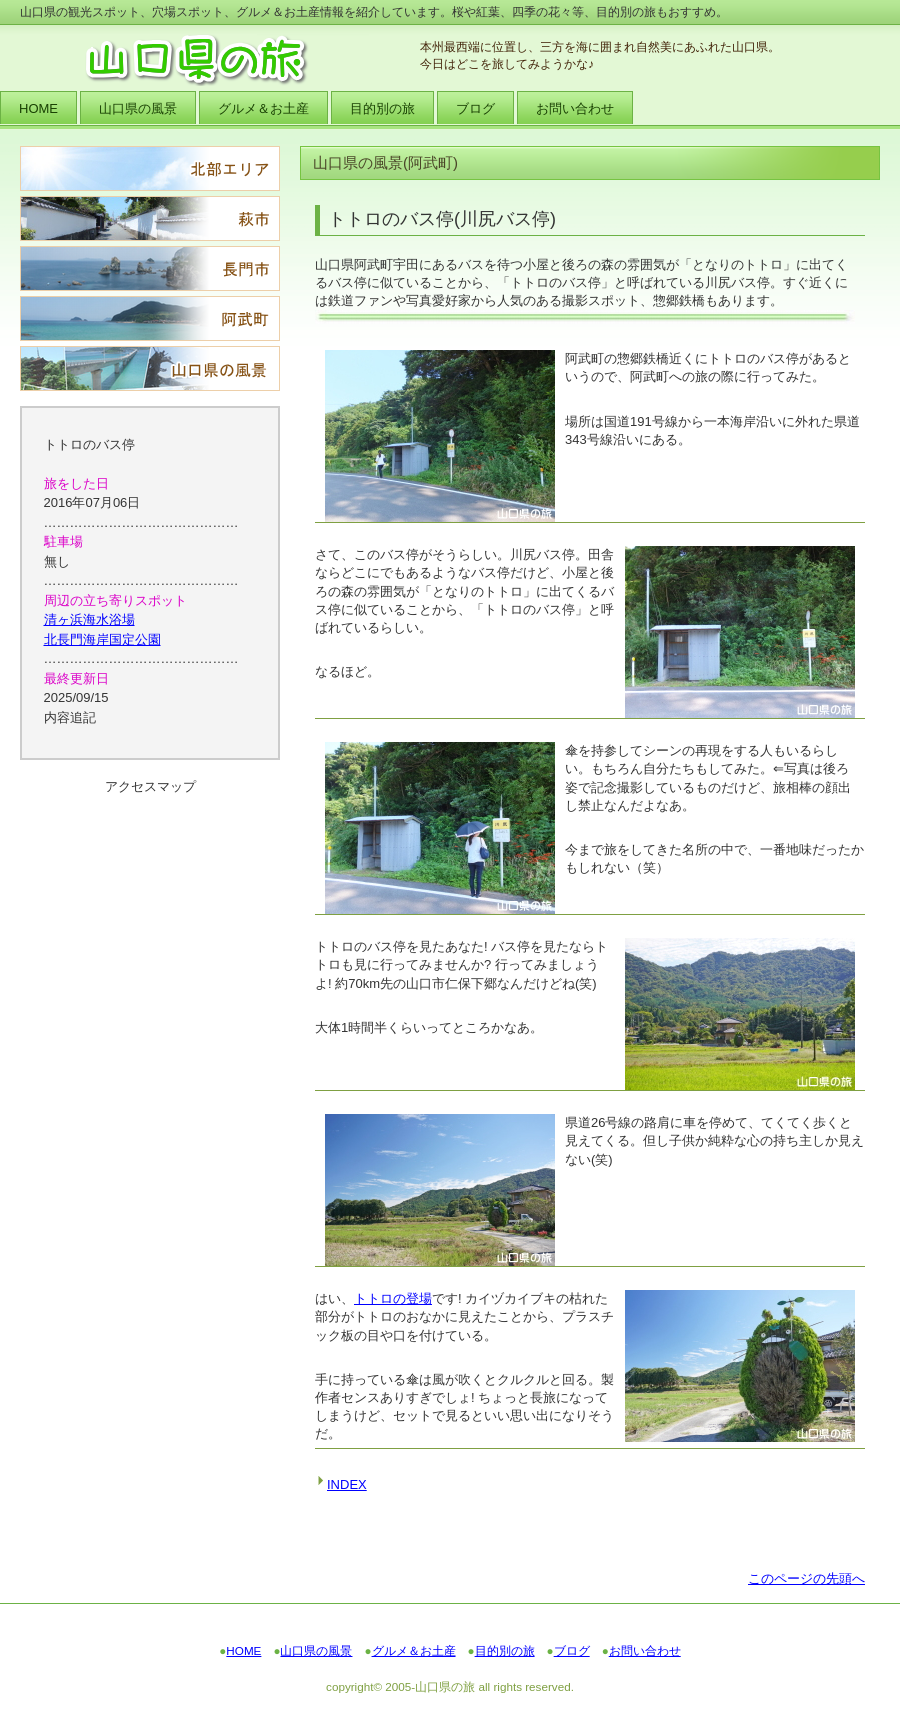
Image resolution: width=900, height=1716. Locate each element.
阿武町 (150, 318)
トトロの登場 (393, 1298)
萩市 (150, 218)
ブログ (572, 1650)
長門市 (150, 268)
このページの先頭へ (806, 1578)
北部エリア (150, 168)
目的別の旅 (505, 1650)
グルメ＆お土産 (414, 1650)
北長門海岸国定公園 (102, 639)
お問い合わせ (645, 1650)
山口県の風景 (150, 368)
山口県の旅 (220, 60)
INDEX (347, 1484)
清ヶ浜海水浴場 (89, 619)
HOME (243, 1650)
